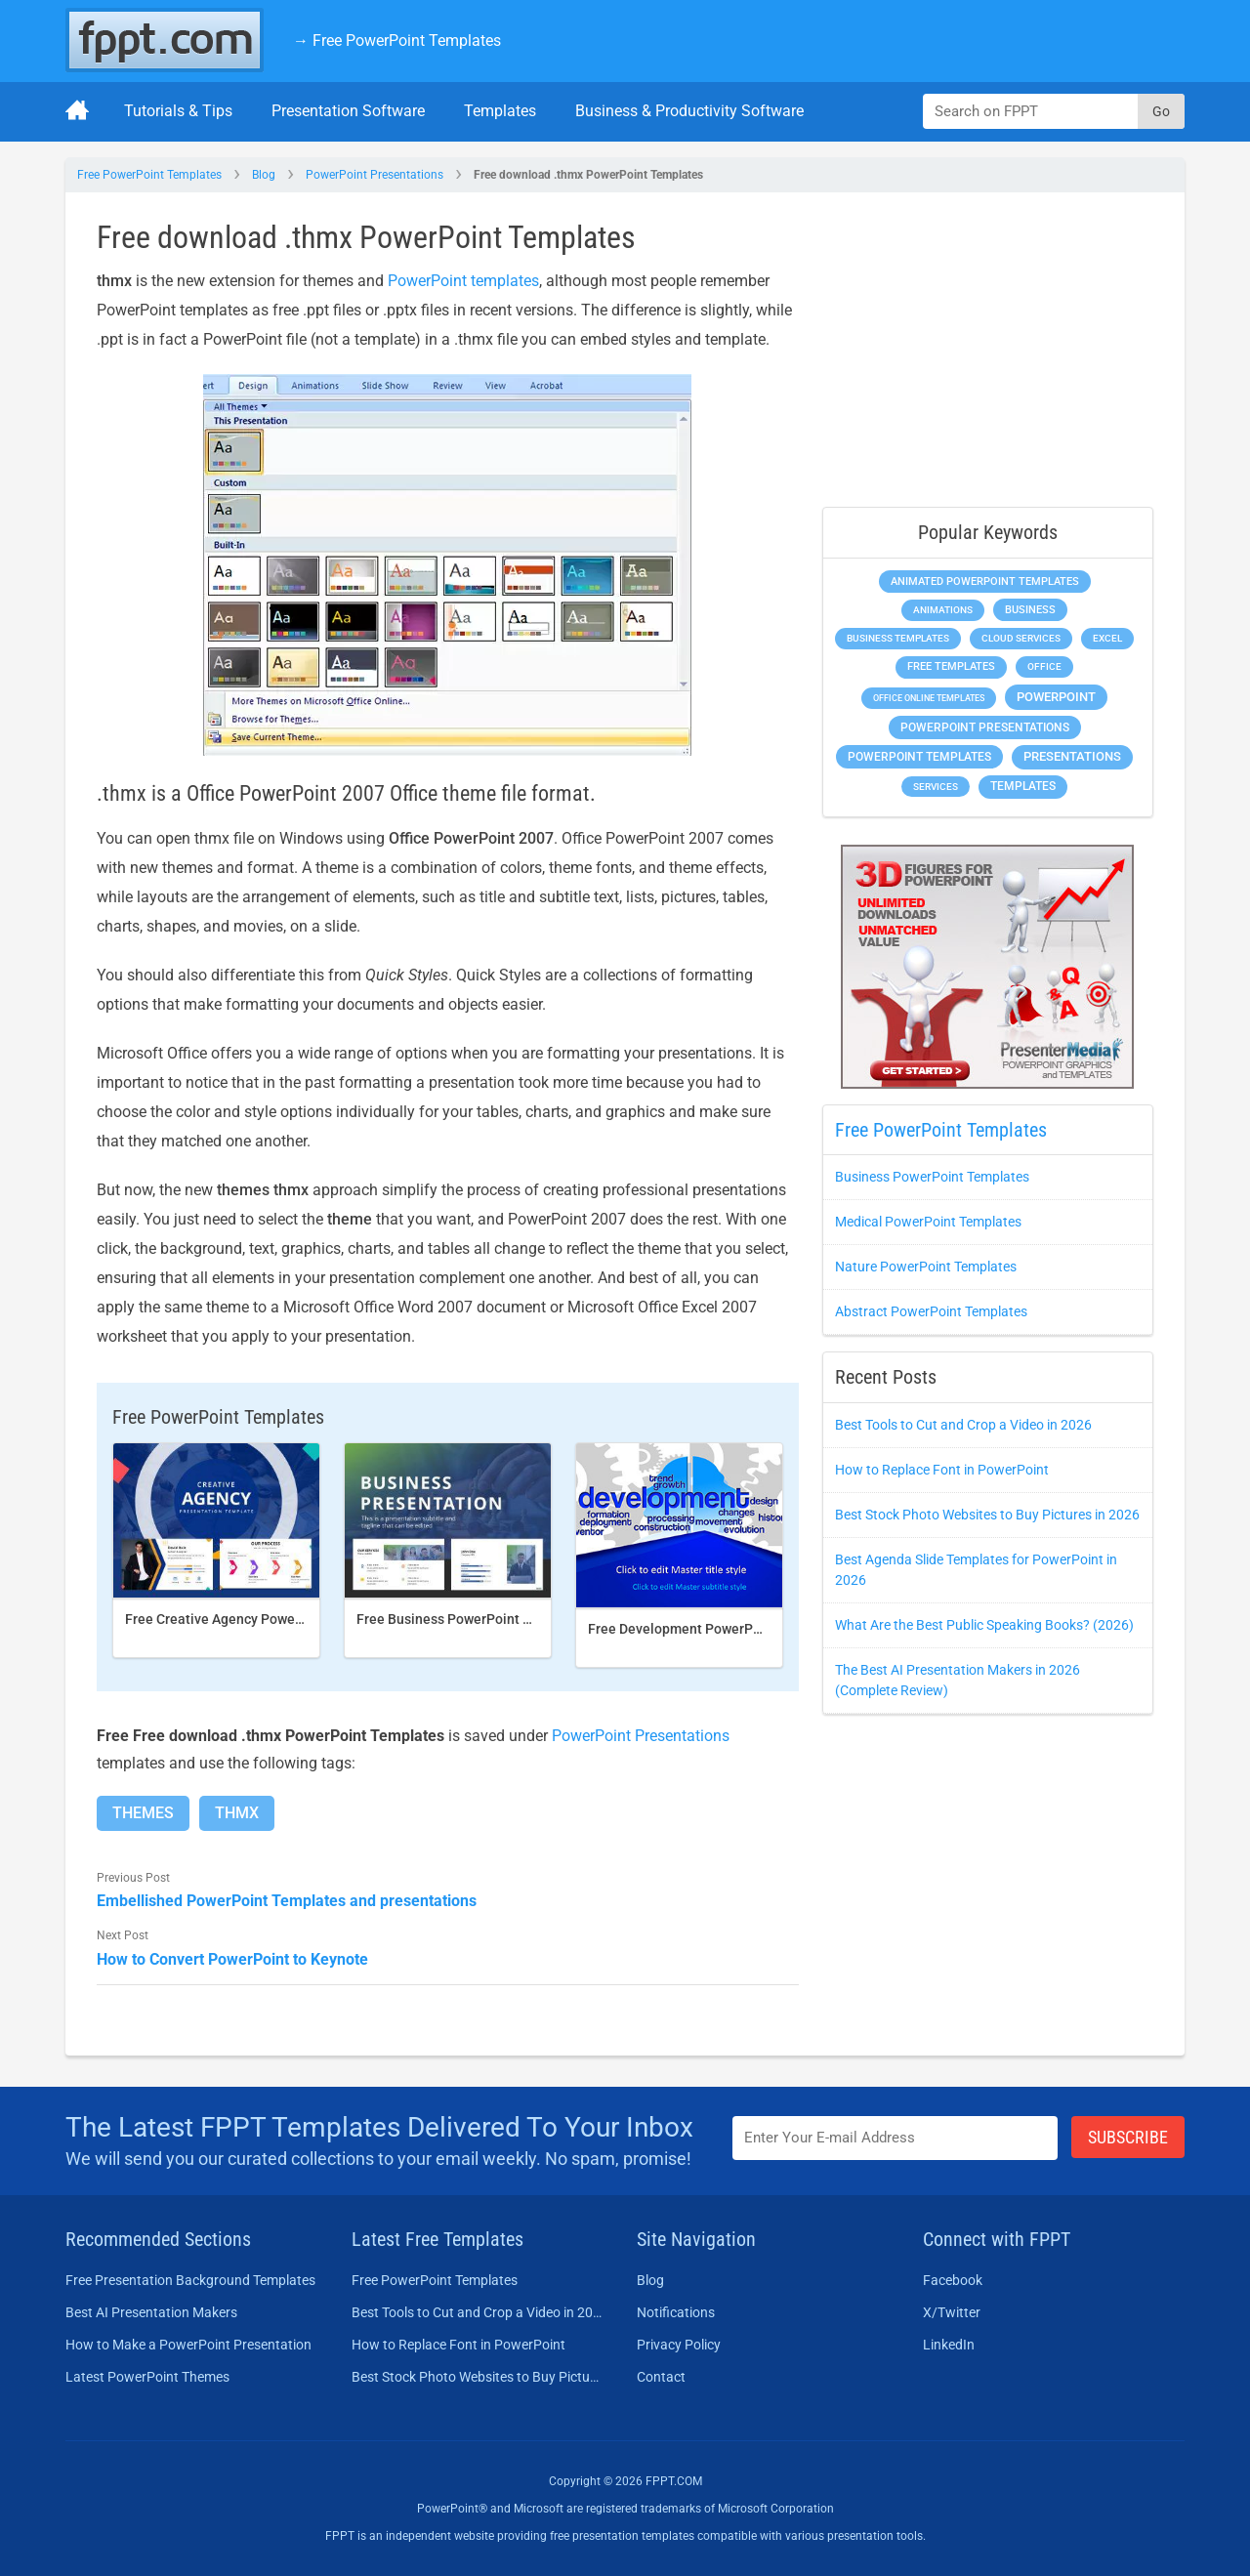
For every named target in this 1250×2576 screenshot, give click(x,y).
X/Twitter (951, 2312)
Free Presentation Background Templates (190, 2280)
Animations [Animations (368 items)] (943, 609)
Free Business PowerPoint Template (469, 1619)
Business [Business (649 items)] (1030, 609)
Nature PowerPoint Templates (926, 1266)
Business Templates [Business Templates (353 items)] (898, 638)
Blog (263, 175)
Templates (500, 111)
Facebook (952, 2280)
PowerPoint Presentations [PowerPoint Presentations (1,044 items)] (984, 727)
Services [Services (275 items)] (935, 786)
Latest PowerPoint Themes (147, 2377)
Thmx (237, 1813)
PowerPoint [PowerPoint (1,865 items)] (1056, 696)
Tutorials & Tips (178, 111)
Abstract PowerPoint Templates (931, 1311)
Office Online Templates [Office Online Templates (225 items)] (928, 697)
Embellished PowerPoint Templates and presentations (287, 1900)
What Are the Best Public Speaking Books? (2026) (984, 1625)
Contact (661, 2377)
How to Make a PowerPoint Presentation (188, 2344)
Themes (143, 1813)
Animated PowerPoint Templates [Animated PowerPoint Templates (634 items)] (985, 581)
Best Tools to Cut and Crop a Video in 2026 (963, 1425)
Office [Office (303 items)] (1044, 666)
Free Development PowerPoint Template (714, 1629)
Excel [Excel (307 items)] (1107, 638)
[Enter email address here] (895, 2138)
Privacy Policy (679, 2344)
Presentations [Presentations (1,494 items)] (1072, 756)
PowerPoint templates (463, 280)
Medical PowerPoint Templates (928, 1221)
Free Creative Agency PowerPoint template (259, 1619)
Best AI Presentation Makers (151, 2312)
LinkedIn (949, 2344)
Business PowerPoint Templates (932, 1176)
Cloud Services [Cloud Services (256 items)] (1021, 638)
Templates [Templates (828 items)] (1023, 786)
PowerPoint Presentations (374, 175)
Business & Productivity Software (689, 111)
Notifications (676, 2312)
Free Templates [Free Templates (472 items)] (951, 666)
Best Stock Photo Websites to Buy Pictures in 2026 (987, 1514)
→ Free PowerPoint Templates (397, 40)
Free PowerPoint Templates (149, 175)
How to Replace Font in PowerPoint (942, 1469)
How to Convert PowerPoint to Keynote (232, 1959)
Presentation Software (348, 111)
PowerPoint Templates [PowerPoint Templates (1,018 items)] (919, 757)
